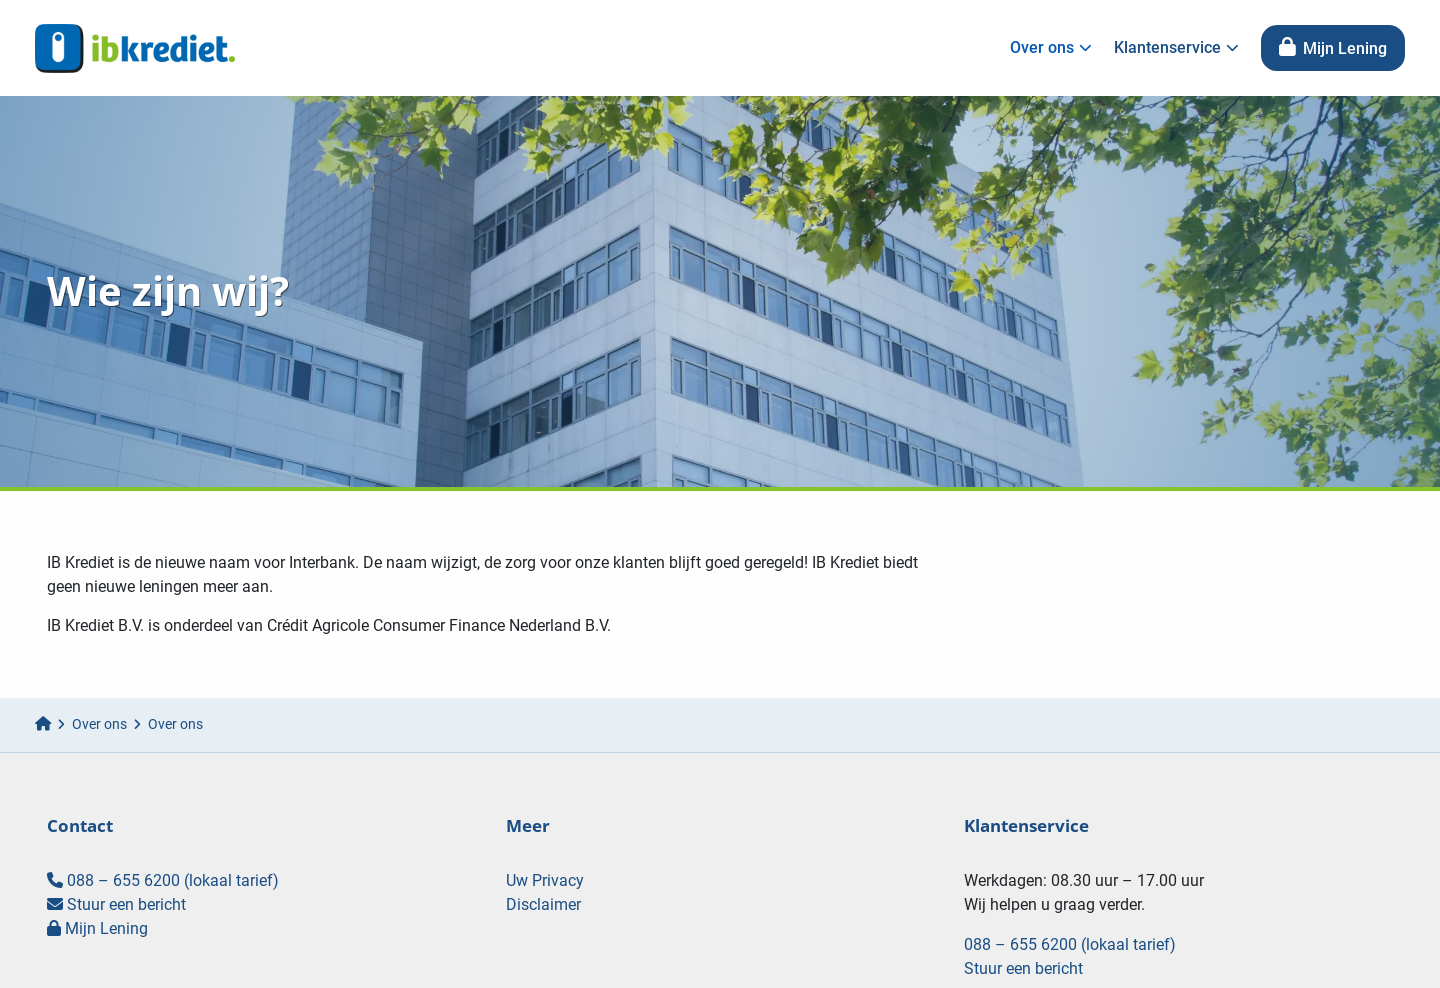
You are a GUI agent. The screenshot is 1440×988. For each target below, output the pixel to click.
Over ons (1051, 47)
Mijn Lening (1333, 48)
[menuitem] (1046, 48)
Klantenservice (1176, 47)
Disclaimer (543, 904)
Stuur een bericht (116, 904)
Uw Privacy (545, 880)
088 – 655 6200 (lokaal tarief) (163, 880)
